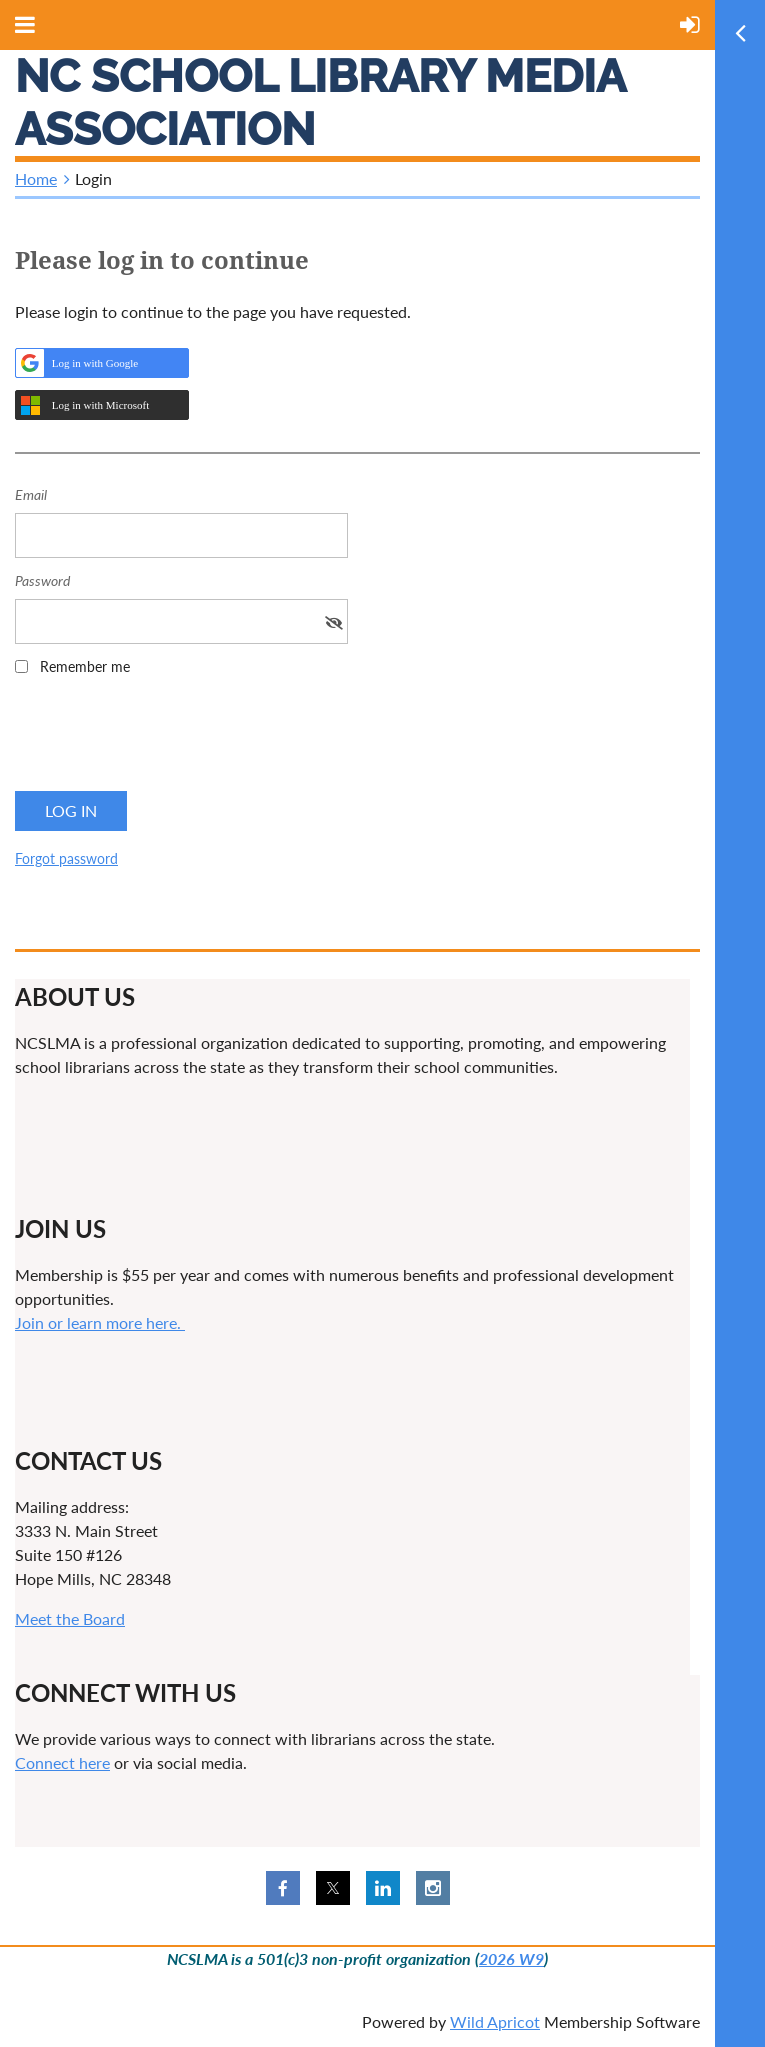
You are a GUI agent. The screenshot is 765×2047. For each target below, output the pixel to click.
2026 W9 (511, 1958)
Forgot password (66, 858)
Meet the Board (70, 1618)
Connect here (62, 1762)
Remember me (85, 666)
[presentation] (167, 740)
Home (36, 178)
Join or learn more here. (100, 1322)
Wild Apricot (495, 2021)
